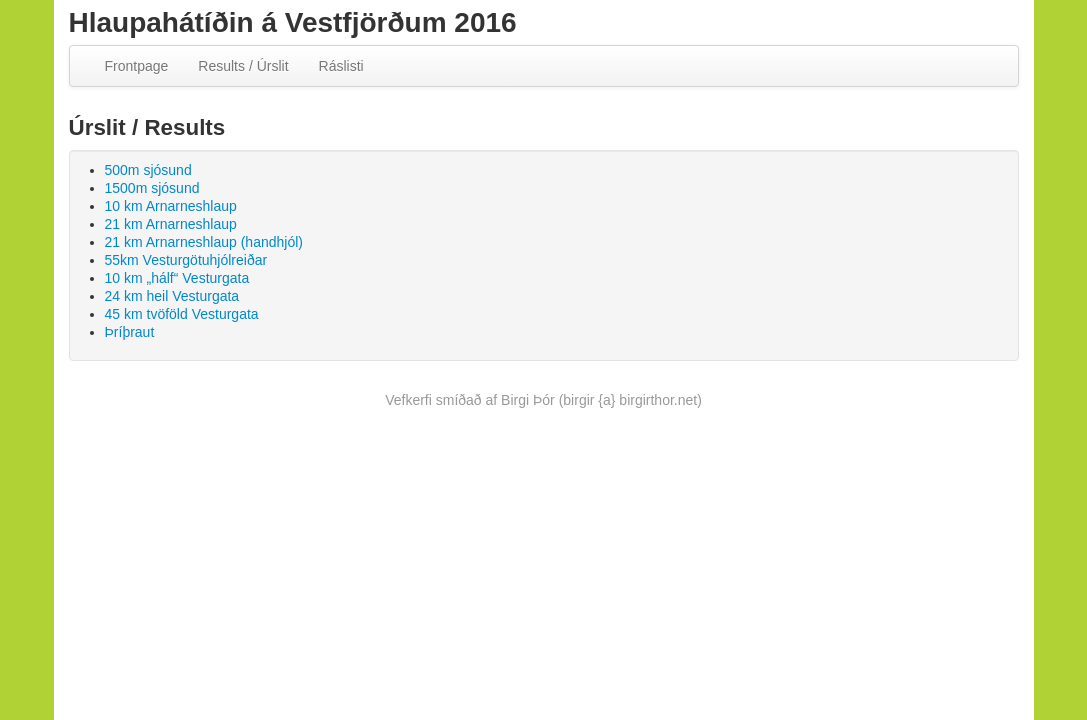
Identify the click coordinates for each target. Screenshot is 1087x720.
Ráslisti (341, 66)
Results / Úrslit (243, 66)
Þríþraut (130, 332)
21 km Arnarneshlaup (171, 224)
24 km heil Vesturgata (172, 296)
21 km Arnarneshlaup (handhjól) (204, 242)
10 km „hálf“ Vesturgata (177, 278)
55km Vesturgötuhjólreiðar (186, 260)
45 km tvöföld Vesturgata (182, 314)
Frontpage (137, 66)
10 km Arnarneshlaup (171, 206)
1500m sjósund (152, 188)
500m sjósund (148, 170)
